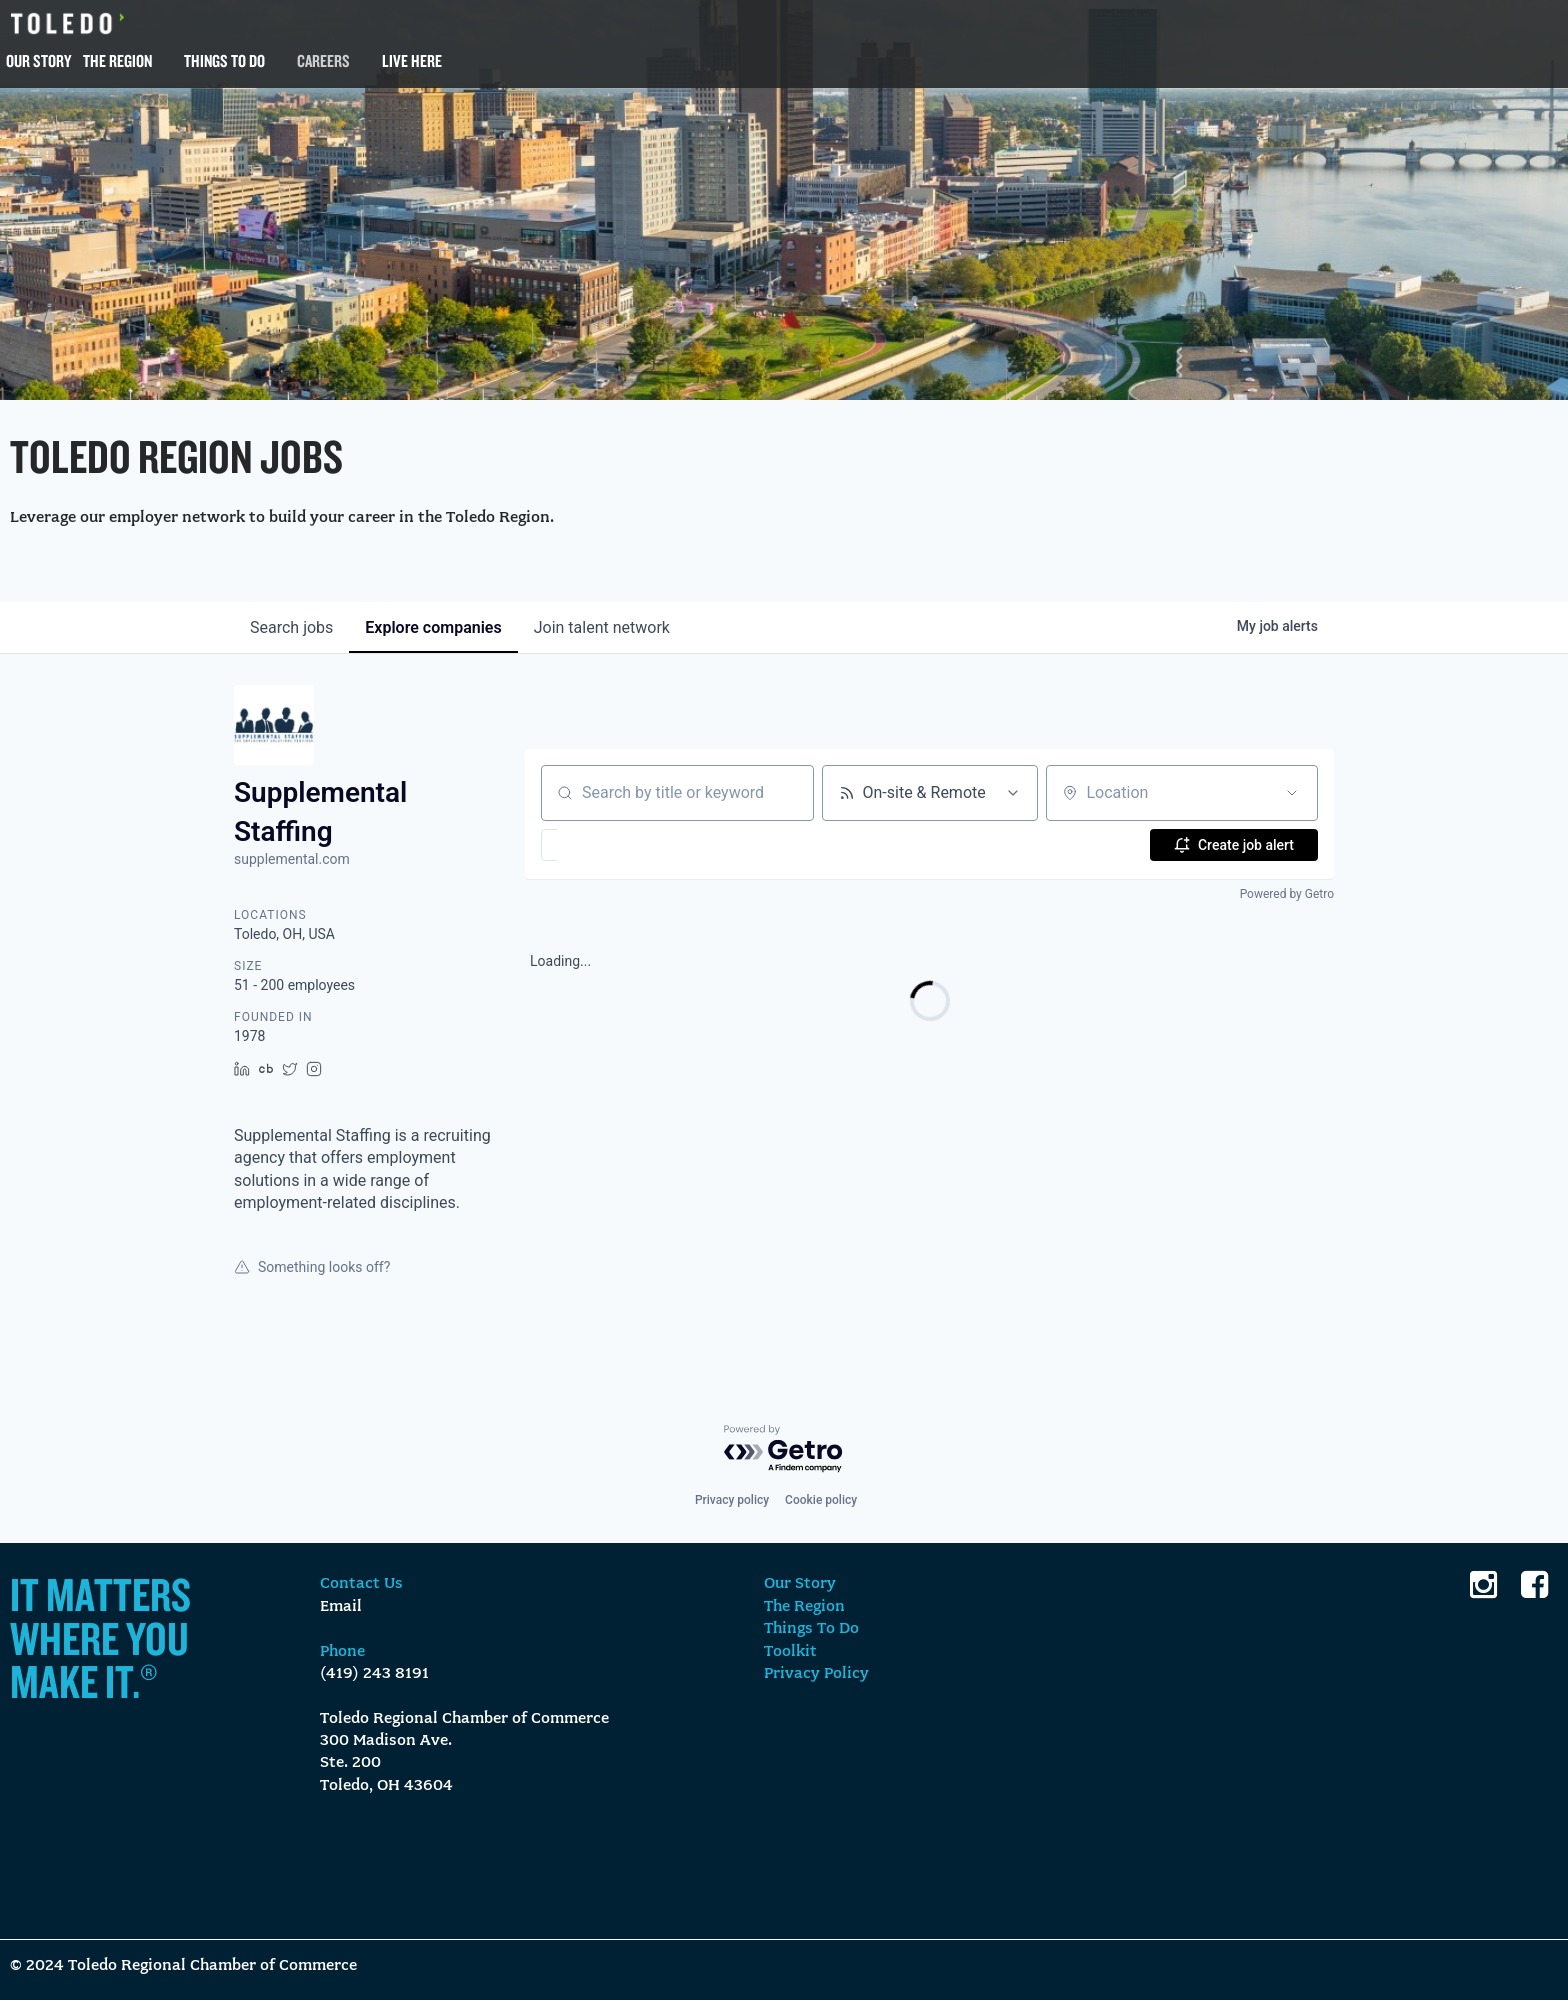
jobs (291, 627)
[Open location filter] (1292, 793)
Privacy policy (732, 1500)
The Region (117, 60)
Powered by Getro (1287, 894)
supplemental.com (292, 859)
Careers (323, 60)
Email (341, 1607)
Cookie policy (821, 1500)
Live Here (412, 60)
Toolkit (790, 1652)
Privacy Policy (816, 1674)
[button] (607, 845)
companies (433, 627)
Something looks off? (312, 1267)
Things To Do (224, 60)
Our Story (38, 60)
